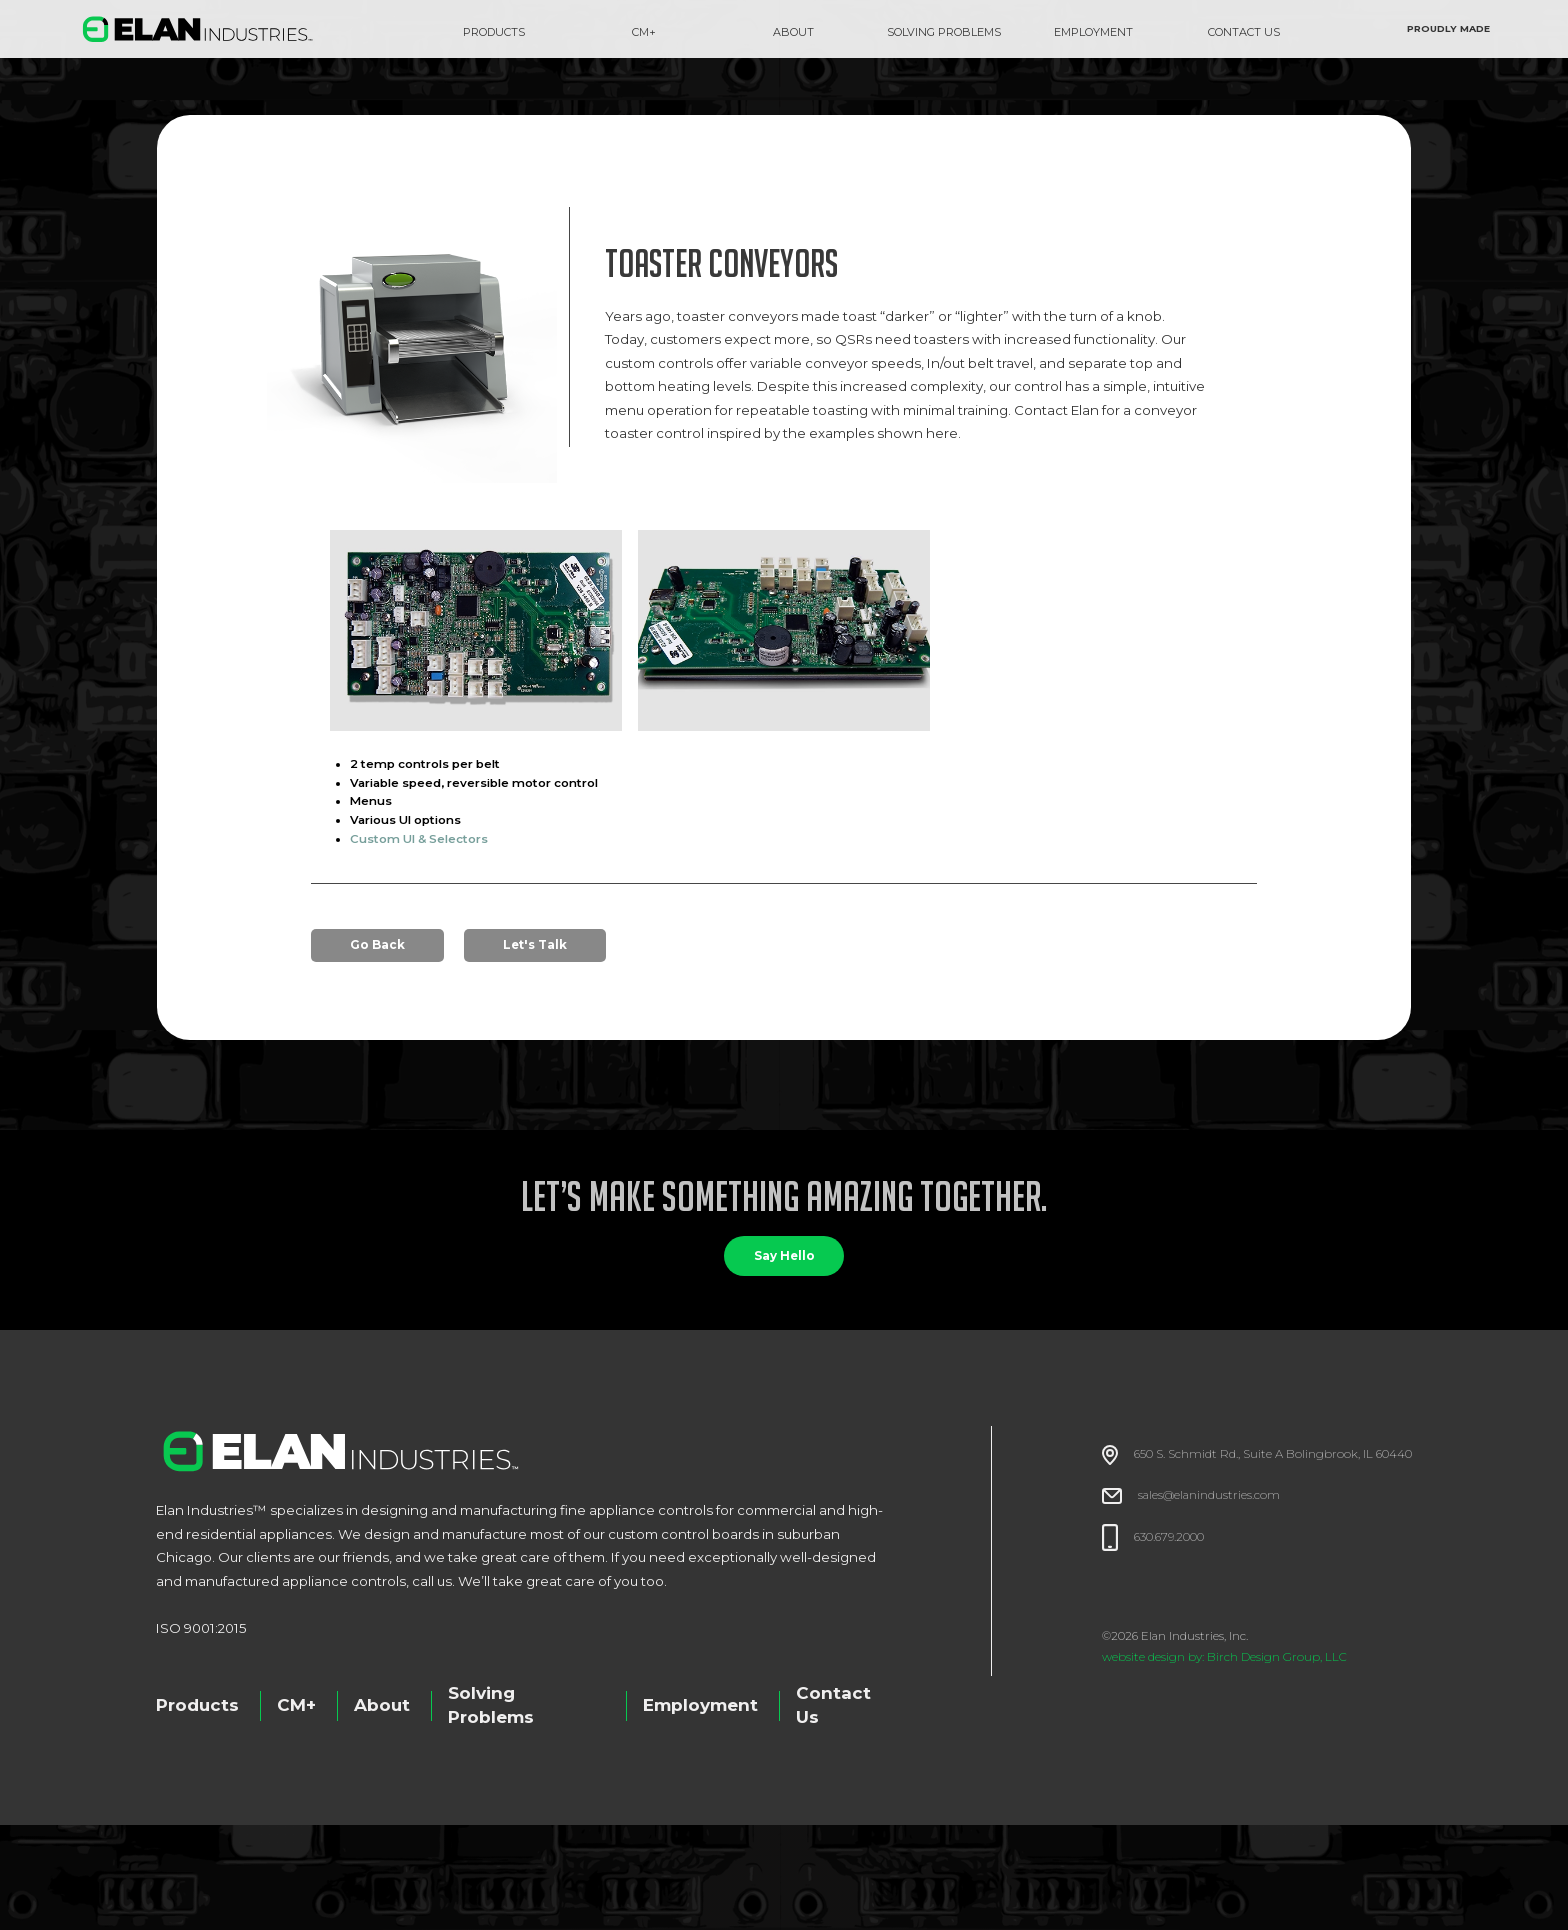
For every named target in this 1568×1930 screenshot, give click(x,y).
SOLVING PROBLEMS (944, 32)
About (382, 1705)
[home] (198, 29)
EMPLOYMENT (1093, 32)
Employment (700, 1705)
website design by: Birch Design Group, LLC (1224, 1657)
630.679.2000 (1169, 1537)
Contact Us (833, 1705)
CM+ (644, 32)
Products (494, 32)
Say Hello (784, 1256)
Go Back (377, 945)
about (793, 32)
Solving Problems (491, 1705)
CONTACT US (1244, 32)
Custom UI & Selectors (419, 839)
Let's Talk (535, 945)
